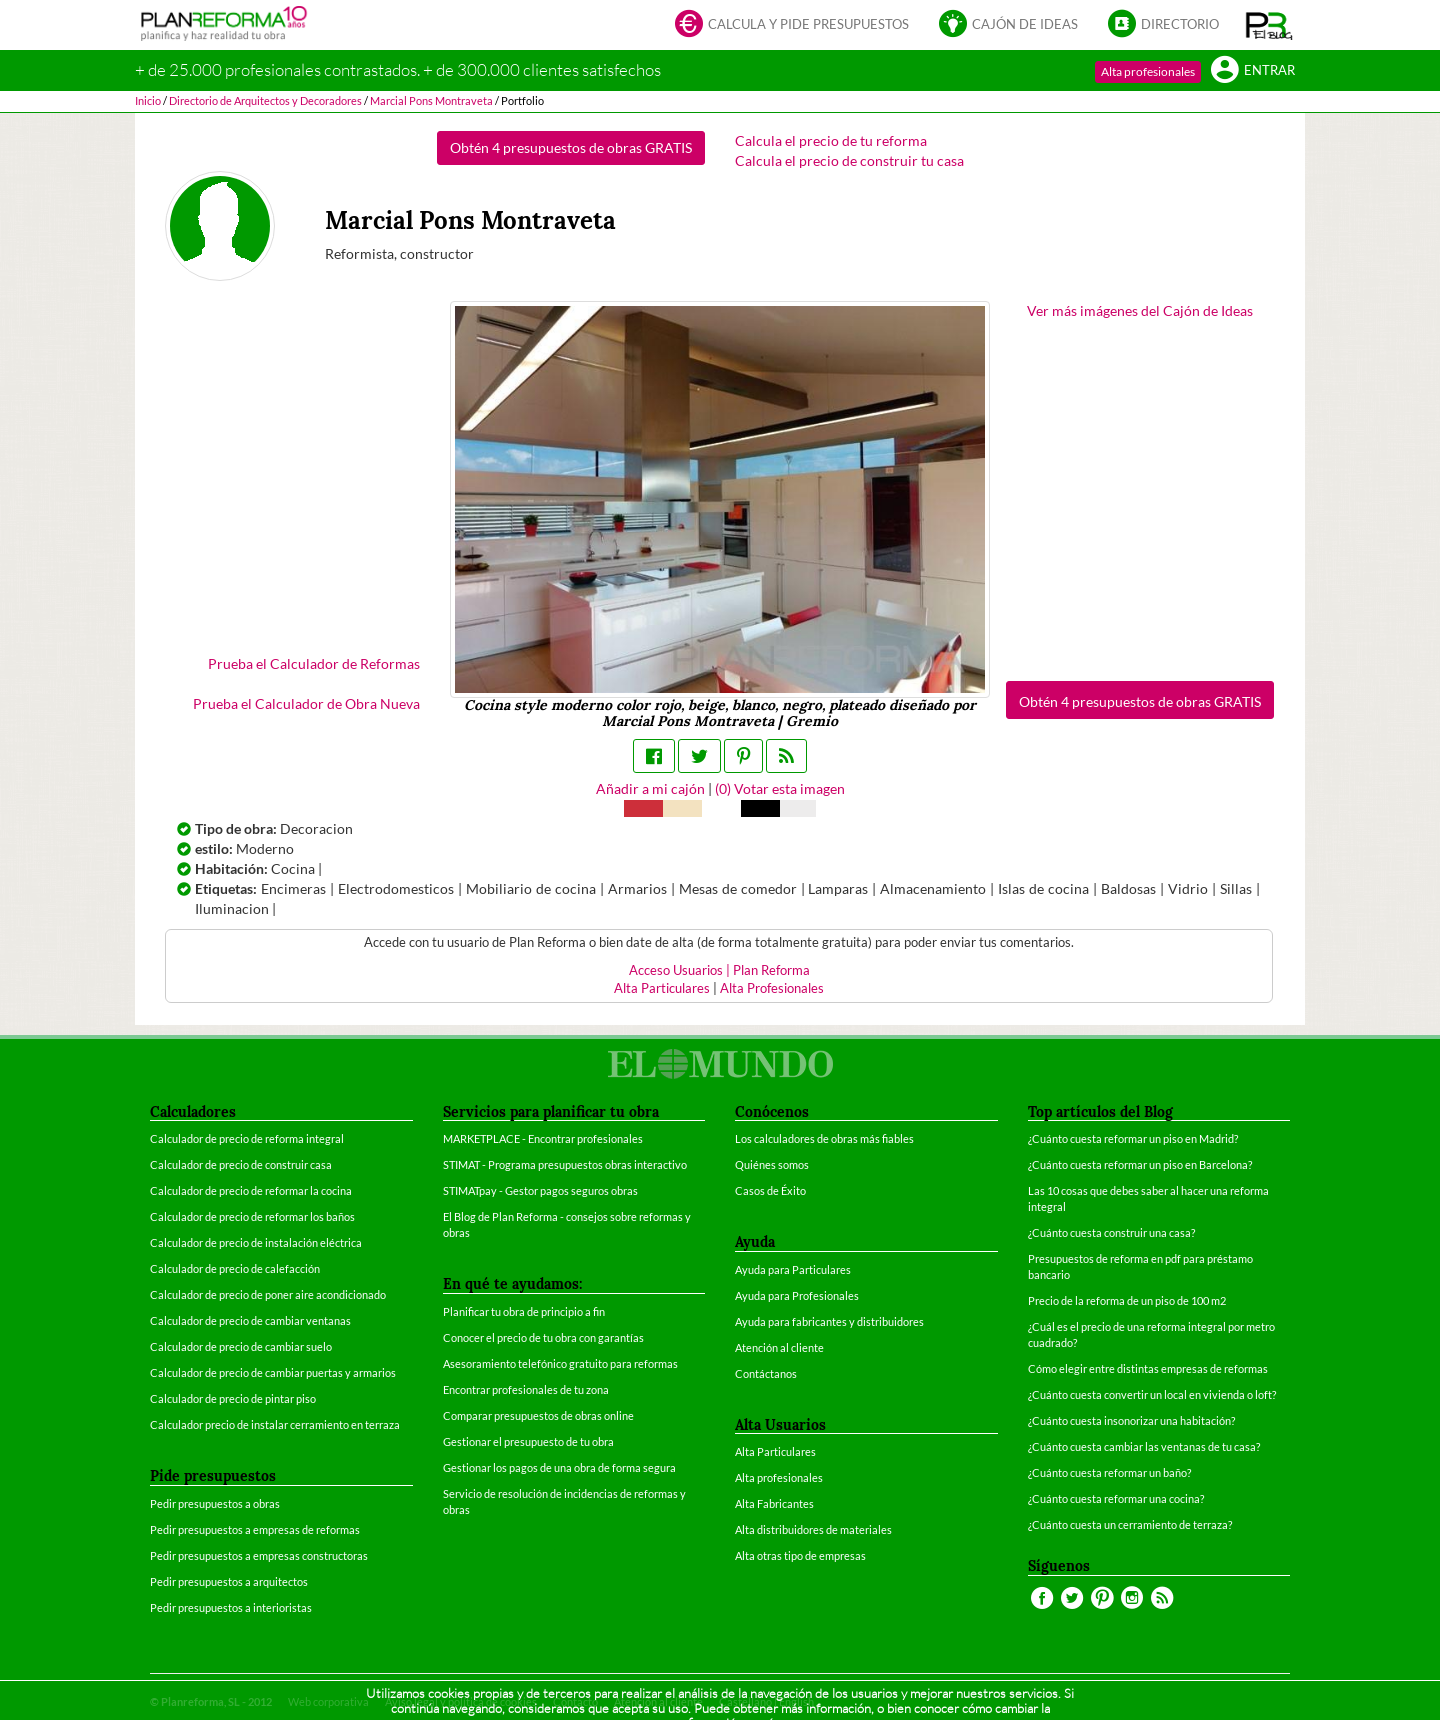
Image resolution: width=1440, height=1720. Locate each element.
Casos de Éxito (770, 1190)
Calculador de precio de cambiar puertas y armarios (273, 1372)
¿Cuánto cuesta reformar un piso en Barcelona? (1140, 1164)
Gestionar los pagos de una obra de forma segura (559, 1467)
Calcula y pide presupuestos (792, 25)
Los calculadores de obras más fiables (824, 1138)
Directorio (1163, 25)
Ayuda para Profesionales (797, 1295)
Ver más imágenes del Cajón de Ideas (1140, 310)
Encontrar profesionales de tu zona (526, 1389)
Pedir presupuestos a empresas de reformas (255, 1529)
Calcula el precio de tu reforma (831, 140)
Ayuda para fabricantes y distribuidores (829, 1321)
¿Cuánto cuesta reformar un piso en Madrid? (1133, 1138)
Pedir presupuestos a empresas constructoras (259, 1555)
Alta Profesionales (772, 988)
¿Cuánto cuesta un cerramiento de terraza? (1130, 1524)
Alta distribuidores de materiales (813, 1529)
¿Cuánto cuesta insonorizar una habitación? (1131, 1420)
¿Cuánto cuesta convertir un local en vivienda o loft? (1152, 1394)
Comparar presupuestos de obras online (538, 1415)
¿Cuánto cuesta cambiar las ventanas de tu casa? (1144, 1446)
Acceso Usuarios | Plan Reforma (719, 970)
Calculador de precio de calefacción (235, 1268)
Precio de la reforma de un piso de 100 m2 (1127, 1300)
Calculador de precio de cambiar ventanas (250, 1320)
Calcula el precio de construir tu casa (849, 160)
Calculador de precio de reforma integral (247, 1138)
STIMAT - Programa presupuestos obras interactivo (565, 1164)
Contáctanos (766, 1373)
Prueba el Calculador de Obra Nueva (306, 703)
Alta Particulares (662, 988)
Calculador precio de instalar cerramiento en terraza (275, 1424)
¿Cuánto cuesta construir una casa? (1111, 1232)
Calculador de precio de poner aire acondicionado (268, 1294)
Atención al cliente (779, 1347)
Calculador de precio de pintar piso (233, 1398)
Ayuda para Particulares (793, 1269)
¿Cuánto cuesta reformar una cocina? (1116, 1498)
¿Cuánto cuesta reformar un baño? (1109, 1472)
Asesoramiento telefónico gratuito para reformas (560, 1363)
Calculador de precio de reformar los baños (252, 1216)
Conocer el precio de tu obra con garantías (543, 1337)
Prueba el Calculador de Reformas (314, 663)
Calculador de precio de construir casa (241, 1164)
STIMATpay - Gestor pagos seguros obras (540, 1190)
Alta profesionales (1148, 71)
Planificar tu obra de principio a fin (524, 1311)
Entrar (1253, 71)
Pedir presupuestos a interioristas (231, 1607)
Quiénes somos (772, 1164)
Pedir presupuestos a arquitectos (229, 1581)
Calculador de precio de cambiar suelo (241, 1346)
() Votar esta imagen (780, 788)
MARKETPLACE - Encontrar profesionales (543, 1138)
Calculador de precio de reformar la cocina (251, 1190)
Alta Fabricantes (774, 1503)
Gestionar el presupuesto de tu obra (528, 1441)
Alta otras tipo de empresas (800, 1555)
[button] (1269, 25)
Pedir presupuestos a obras (215, 1503)
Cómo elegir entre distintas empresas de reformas (1148, 1368)
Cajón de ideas (1008, 25)
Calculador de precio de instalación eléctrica (256, 1242)
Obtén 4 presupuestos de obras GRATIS (571, 147)
